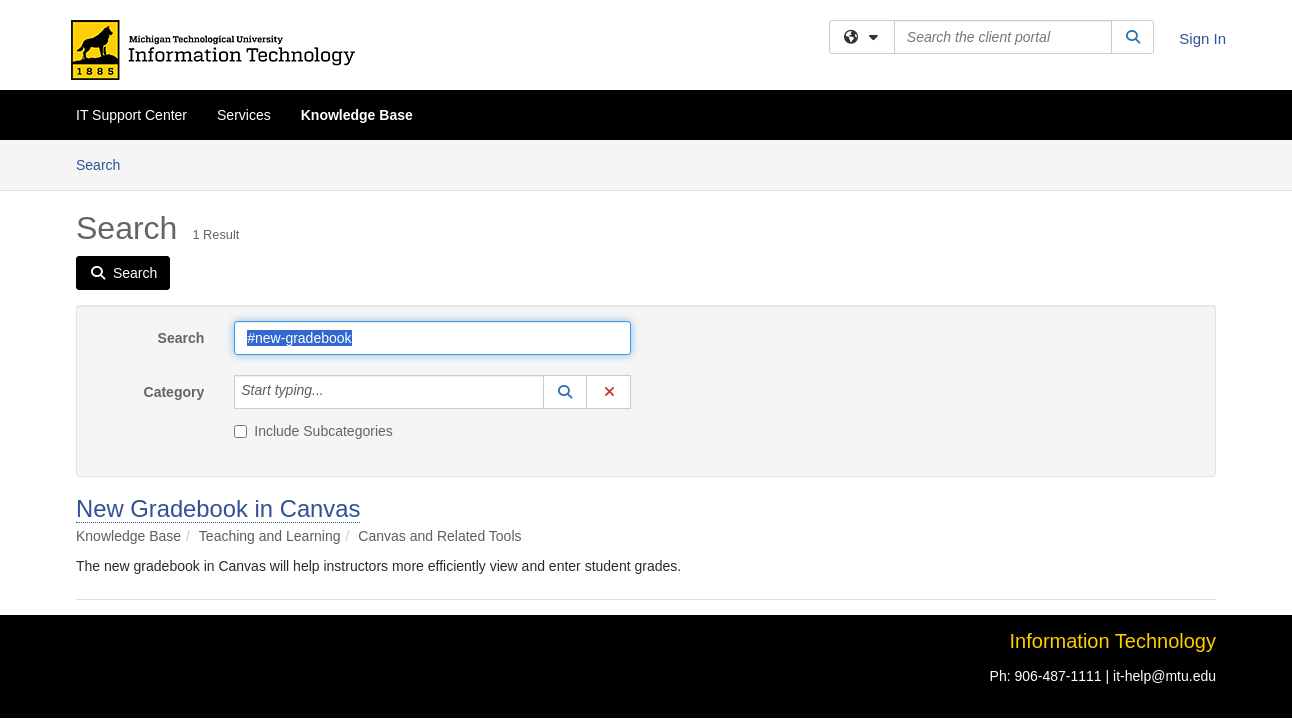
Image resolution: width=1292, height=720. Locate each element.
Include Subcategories (313, 291)
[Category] (335, 252)
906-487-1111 (1057, 536)
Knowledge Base (357, 115)
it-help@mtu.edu (1164, 536)
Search (181, 198)
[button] (565, 252)
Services (244, 115)
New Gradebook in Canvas (218, 368)
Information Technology (1113, 501)
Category (174, 252)
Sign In (1202, 38)
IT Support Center (131, 115)
